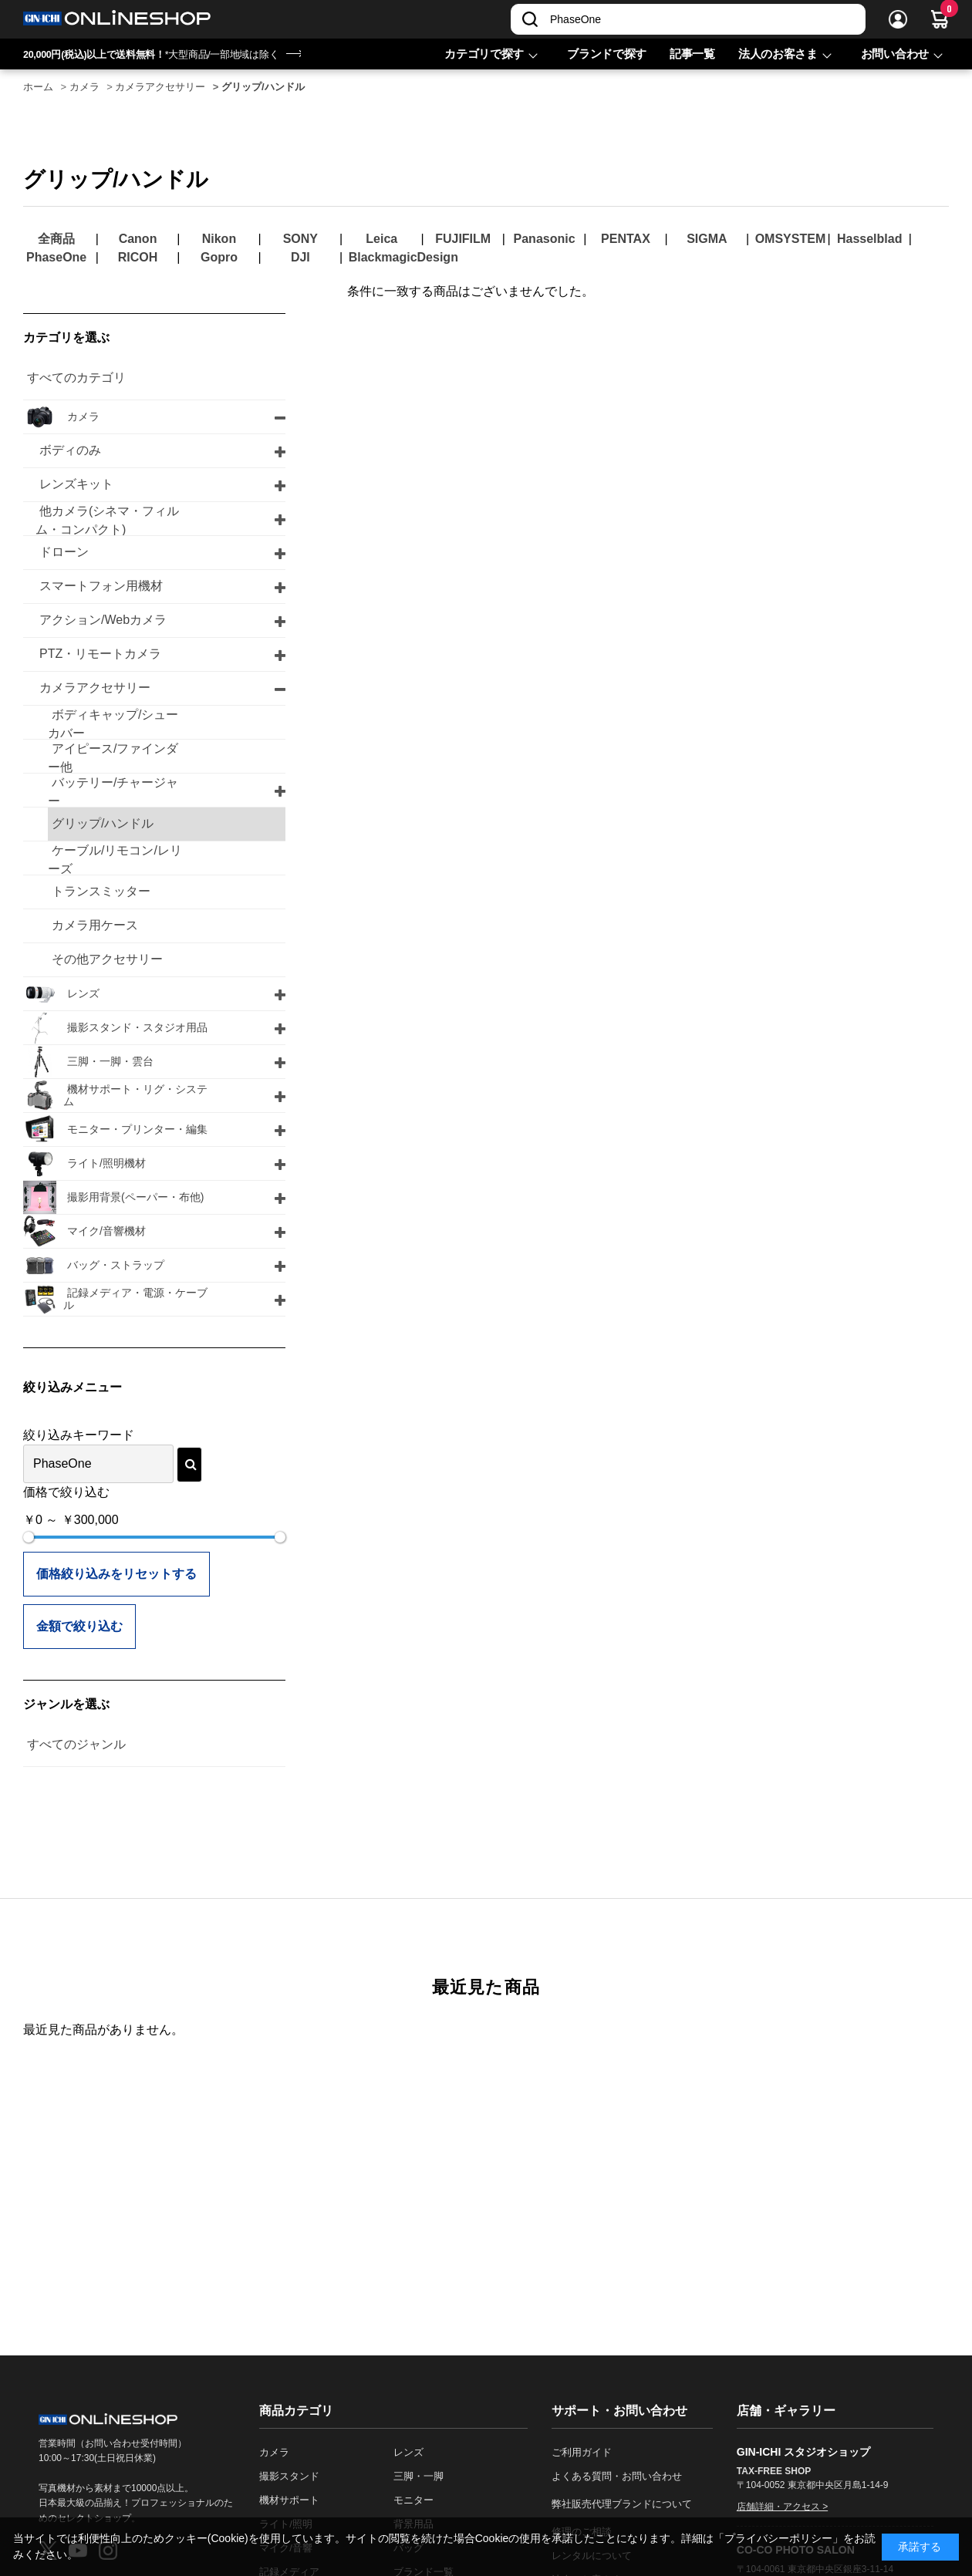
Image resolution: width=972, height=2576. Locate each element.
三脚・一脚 (418, 2476)
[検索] (529, 19)
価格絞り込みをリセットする (116, 1573)
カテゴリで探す (484, 53)
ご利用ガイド (582, 2452)
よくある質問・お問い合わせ (617, 2476)
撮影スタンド (289, 2476)
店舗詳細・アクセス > (782, 2506)
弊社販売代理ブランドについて (622, 2504)
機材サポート (289, 2500)
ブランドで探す (606, 53)
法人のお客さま (778, 53)
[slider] (28, 1537)
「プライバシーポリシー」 (778, 2538)
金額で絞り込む (79, 1626)
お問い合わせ (895, 53)
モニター (413, 2500)
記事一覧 (692, 53)
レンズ (408, 2452)
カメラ (274, 2452)
